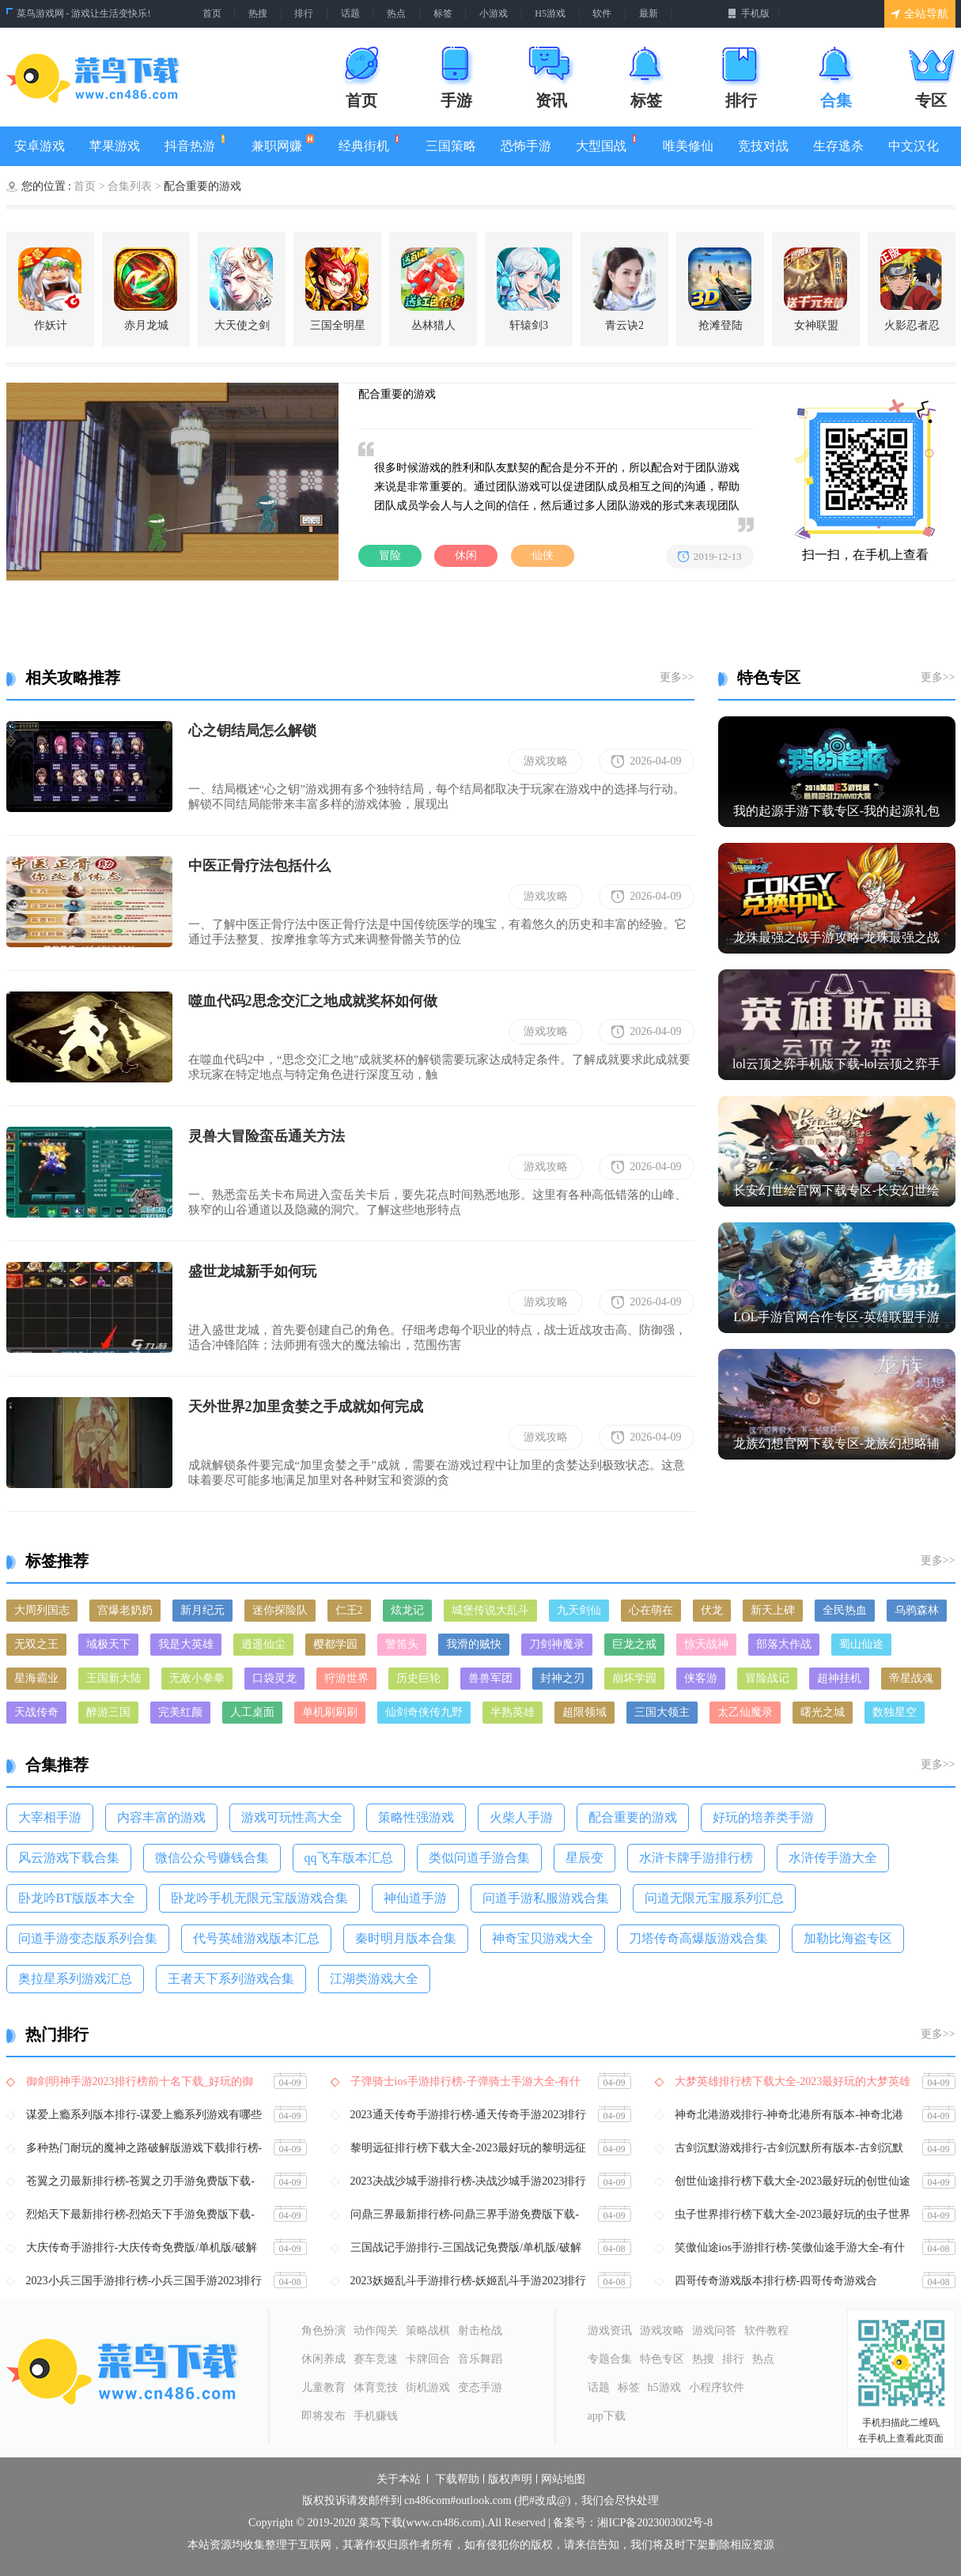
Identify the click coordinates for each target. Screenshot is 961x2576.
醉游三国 (108, 1712)
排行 (303, 13)
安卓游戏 (39, 146)
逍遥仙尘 (263, 1644)
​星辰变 (584, 1857)
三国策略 (451, 146)
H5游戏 (550, 13)
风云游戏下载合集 (68, 1857)
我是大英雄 (186, 1644)
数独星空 (894, 1712)
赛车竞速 (376, 2359)
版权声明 (510, 2479)
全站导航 (919, 14)
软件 (601, 13)
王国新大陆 (114, 1678)
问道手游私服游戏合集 (545, 1898)
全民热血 (845, 1610)
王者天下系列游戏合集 (231, 1978)
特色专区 (662, 2359)
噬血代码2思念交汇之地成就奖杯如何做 (312, 1001)
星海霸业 (36, 1678)
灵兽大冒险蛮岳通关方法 (266, 1136)
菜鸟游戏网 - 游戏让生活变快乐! (84, 13)
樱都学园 (335, 1644)
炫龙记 (407, 1610)
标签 (442, 13)
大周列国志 (42, 1610)
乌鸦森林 (917, 1610)
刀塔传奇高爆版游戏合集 (698, 1938)
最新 (648, 13)
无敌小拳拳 (197, 1678)
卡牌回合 (428, 2359)
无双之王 (36, 1644)
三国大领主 (662, 1712)
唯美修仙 (688, 146)
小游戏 (493, 13)
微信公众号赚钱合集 (212, 1857)
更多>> (677, 677)
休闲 (466, 555)
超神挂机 (839, 1678)
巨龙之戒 (634, 1644)
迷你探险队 (280, 1610)
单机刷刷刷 (330, 1712)
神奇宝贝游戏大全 (542, 1938)
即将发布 (323, 2416)
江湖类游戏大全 (374, 1978)
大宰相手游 (49, 1817)
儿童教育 (323, 2387)
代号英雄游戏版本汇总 (256, 1938)
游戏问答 (714, 2330)
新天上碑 (773, 1610)
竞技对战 (763, 146)
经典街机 (370, 143)
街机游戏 (428, 2387)
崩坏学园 (634, 1678)
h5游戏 (664, 2387)
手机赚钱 (376, 2416)
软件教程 (766, 2330)
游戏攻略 (546, 761)
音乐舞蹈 (480, 2359)
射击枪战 (480, 2330)
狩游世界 (346, 1678)
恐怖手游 (526, 146)
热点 (396, 13)
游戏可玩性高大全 (291, 1817)
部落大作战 (784, 1644)
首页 (211, 13)
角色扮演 (323, 2330)
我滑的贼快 (473, 1644)
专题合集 (610, 2359)
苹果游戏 (114, 146)
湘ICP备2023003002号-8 (654, 2523)
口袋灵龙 (274, 1678)
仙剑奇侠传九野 (424, 1712)
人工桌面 (252, 1712)
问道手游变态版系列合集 (87, 1938)
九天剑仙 (579, 1610)
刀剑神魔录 (557, 1644)
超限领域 (584, 1712)
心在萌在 (651, 1610)
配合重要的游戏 (632, 1817)
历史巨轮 (418, 1678)
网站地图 (563, 2479)
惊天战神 (706, 1644)
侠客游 (700, 1678)
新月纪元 (202, 1610)
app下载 (607, 2416)
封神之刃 (562, 1678)
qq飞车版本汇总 (349, 1857)
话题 (350, 13)
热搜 (257, 13)
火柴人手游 (521, 1817)
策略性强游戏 (416, 1817)
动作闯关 (376, 2330)
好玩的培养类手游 (763, 1817)
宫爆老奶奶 (125, 1610)
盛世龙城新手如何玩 (252, 1271)
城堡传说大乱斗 (490, 1610)
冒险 (390, 555)
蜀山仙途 (861, 1644)
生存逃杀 (838, 146)
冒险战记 (767, 1678)
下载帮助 (457, 2479)
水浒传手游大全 (833, 1857)
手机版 (749, 13)
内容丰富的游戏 (161, 1817)
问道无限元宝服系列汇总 (714, 1898)
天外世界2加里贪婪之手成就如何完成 (305, 1407)
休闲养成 (323, 2359)
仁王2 (349, 1610)
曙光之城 (822, 1712)
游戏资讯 (610, 2330)
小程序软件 (716, 2387)
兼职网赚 (283, 143)
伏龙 (712, 1610)
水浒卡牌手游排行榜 (696, 1857)
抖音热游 (196, 143)
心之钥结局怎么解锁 (252, 730)
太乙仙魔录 (745, 1712)
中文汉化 (913, 146)
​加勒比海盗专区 (848, 1938)
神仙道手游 (415, 1898)
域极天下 (108, 1644)
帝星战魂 (911, 1678)
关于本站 (398, 2479)
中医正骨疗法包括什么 (259, 866)
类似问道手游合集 (479, 1857)
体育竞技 (376, 2387)
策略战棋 (428, 2330)
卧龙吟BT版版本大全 (76, 1898)
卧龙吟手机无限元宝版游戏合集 (259, 1898)
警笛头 (401, 1644)
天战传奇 (36, 1712)
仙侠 (543, 555)
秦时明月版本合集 (405, 1938)
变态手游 (480, 2387)
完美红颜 (180, 1712)
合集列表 (130, 186)
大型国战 (607, 143)
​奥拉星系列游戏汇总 (75, 1978)
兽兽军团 (490, 1678)
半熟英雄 (512, 1712)
